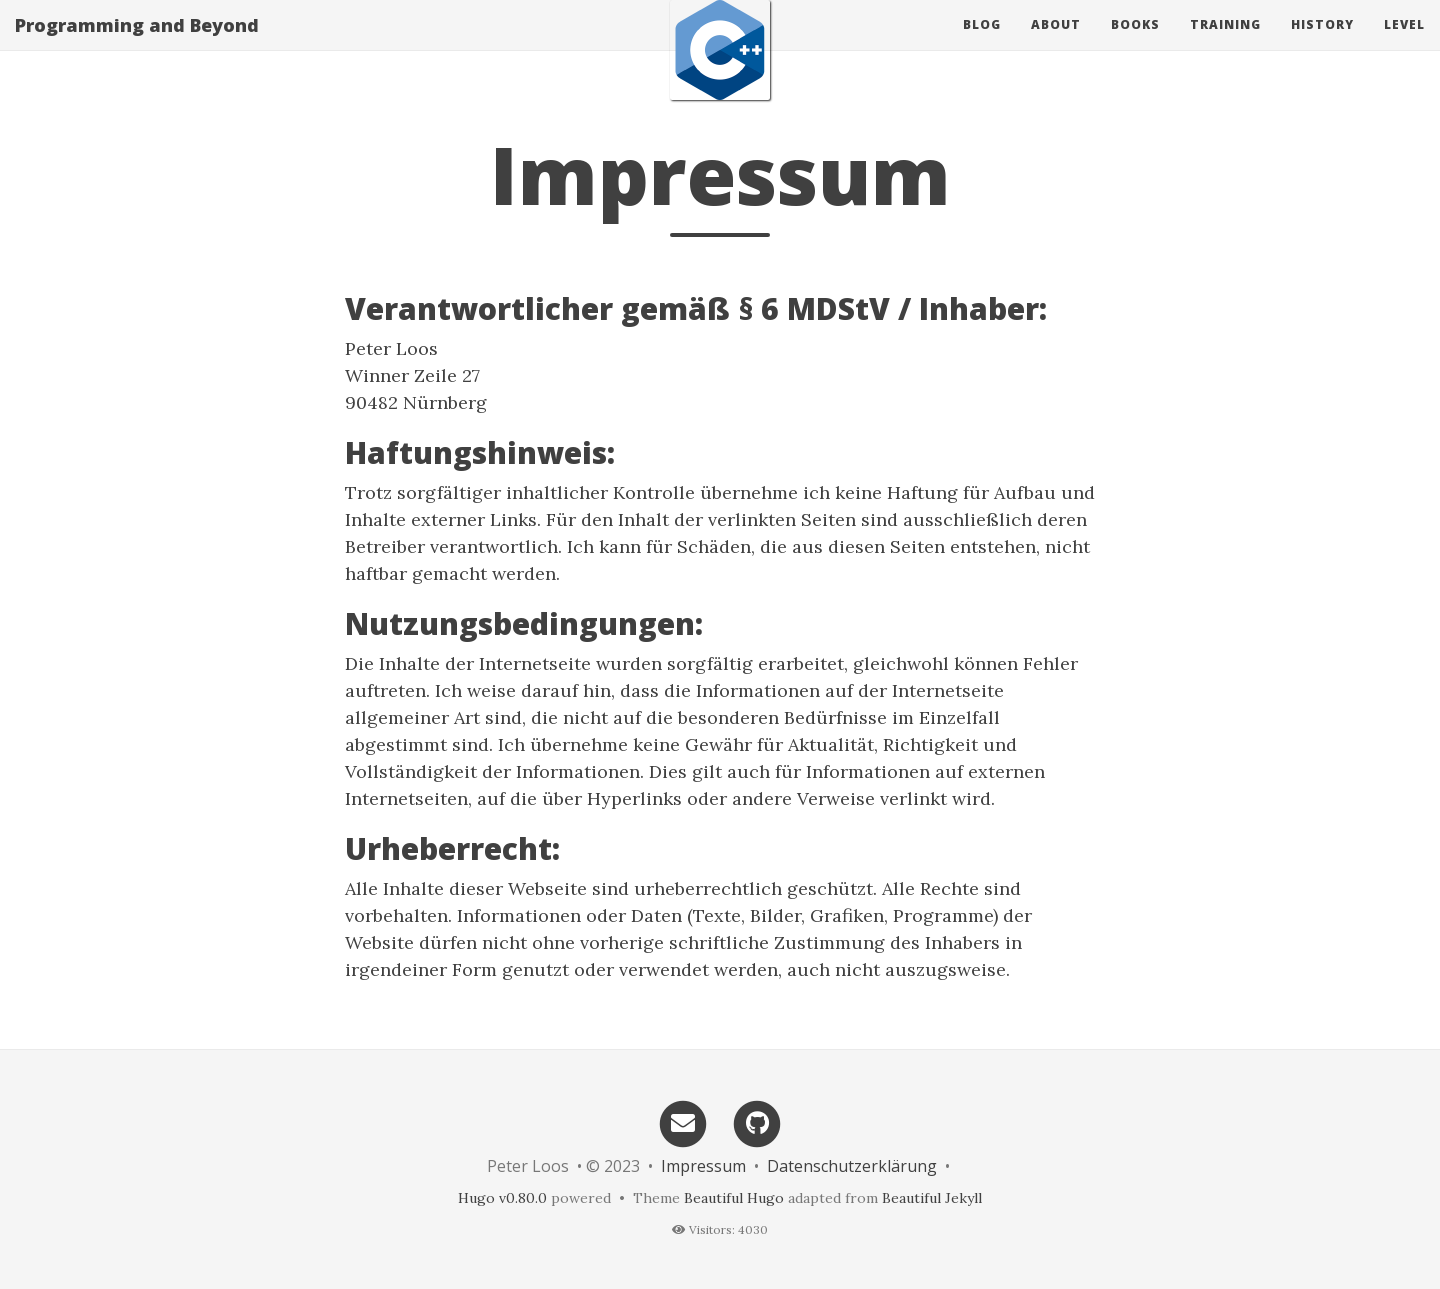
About (1056, 44)
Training (1225, 44)
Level (1404, 44)
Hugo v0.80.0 (502, 1198)
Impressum (703, 1166)
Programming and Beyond (137, 45)
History (1322, 44)
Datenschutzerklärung (852, 1166)
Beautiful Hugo (734, 1198)
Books (1135, 44)
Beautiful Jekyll (932, 1198)
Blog (982, 44)
